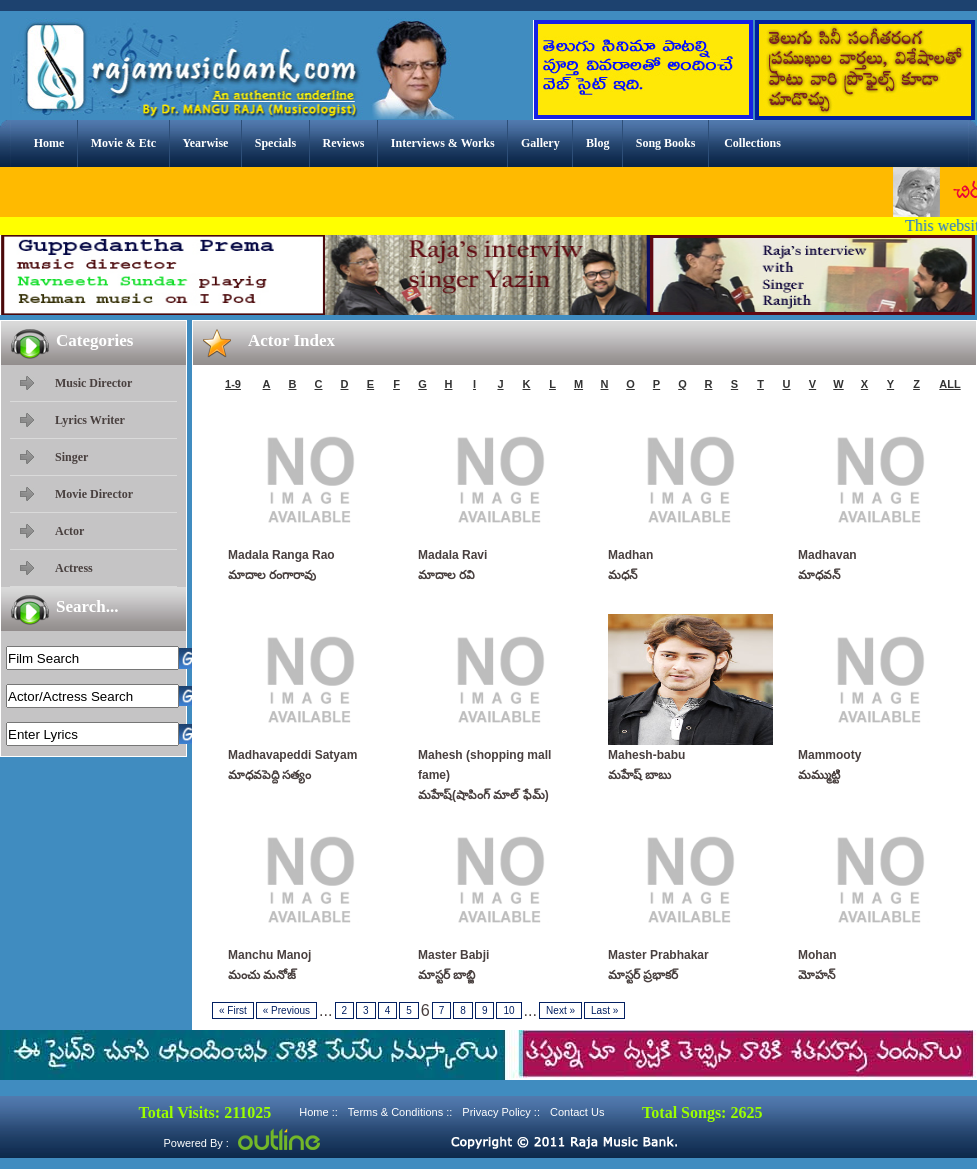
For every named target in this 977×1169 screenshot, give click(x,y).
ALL (949, 384)
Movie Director (94, 494)
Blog (597, 143)
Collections (752, 143)
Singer (71, 457)
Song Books (666, 143)
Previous (286, 1010)
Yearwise (205, 143)
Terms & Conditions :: (400, 1112)
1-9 (233, 384)
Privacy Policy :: (501, 1112)
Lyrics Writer (90, 420)
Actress (74, 568)
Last (604, 1010)
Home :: (318, 1112)
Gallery (540, 143)
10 (508, 1010)
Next (560, 1010)
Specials (275, 143)
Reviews (343, 143)
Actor (69, 531)
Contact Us (577, 1112)
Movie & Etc (123, 143)
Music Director (93, 383)
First (233, 1010)
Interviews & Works (443, 143)
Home (49, 143)
